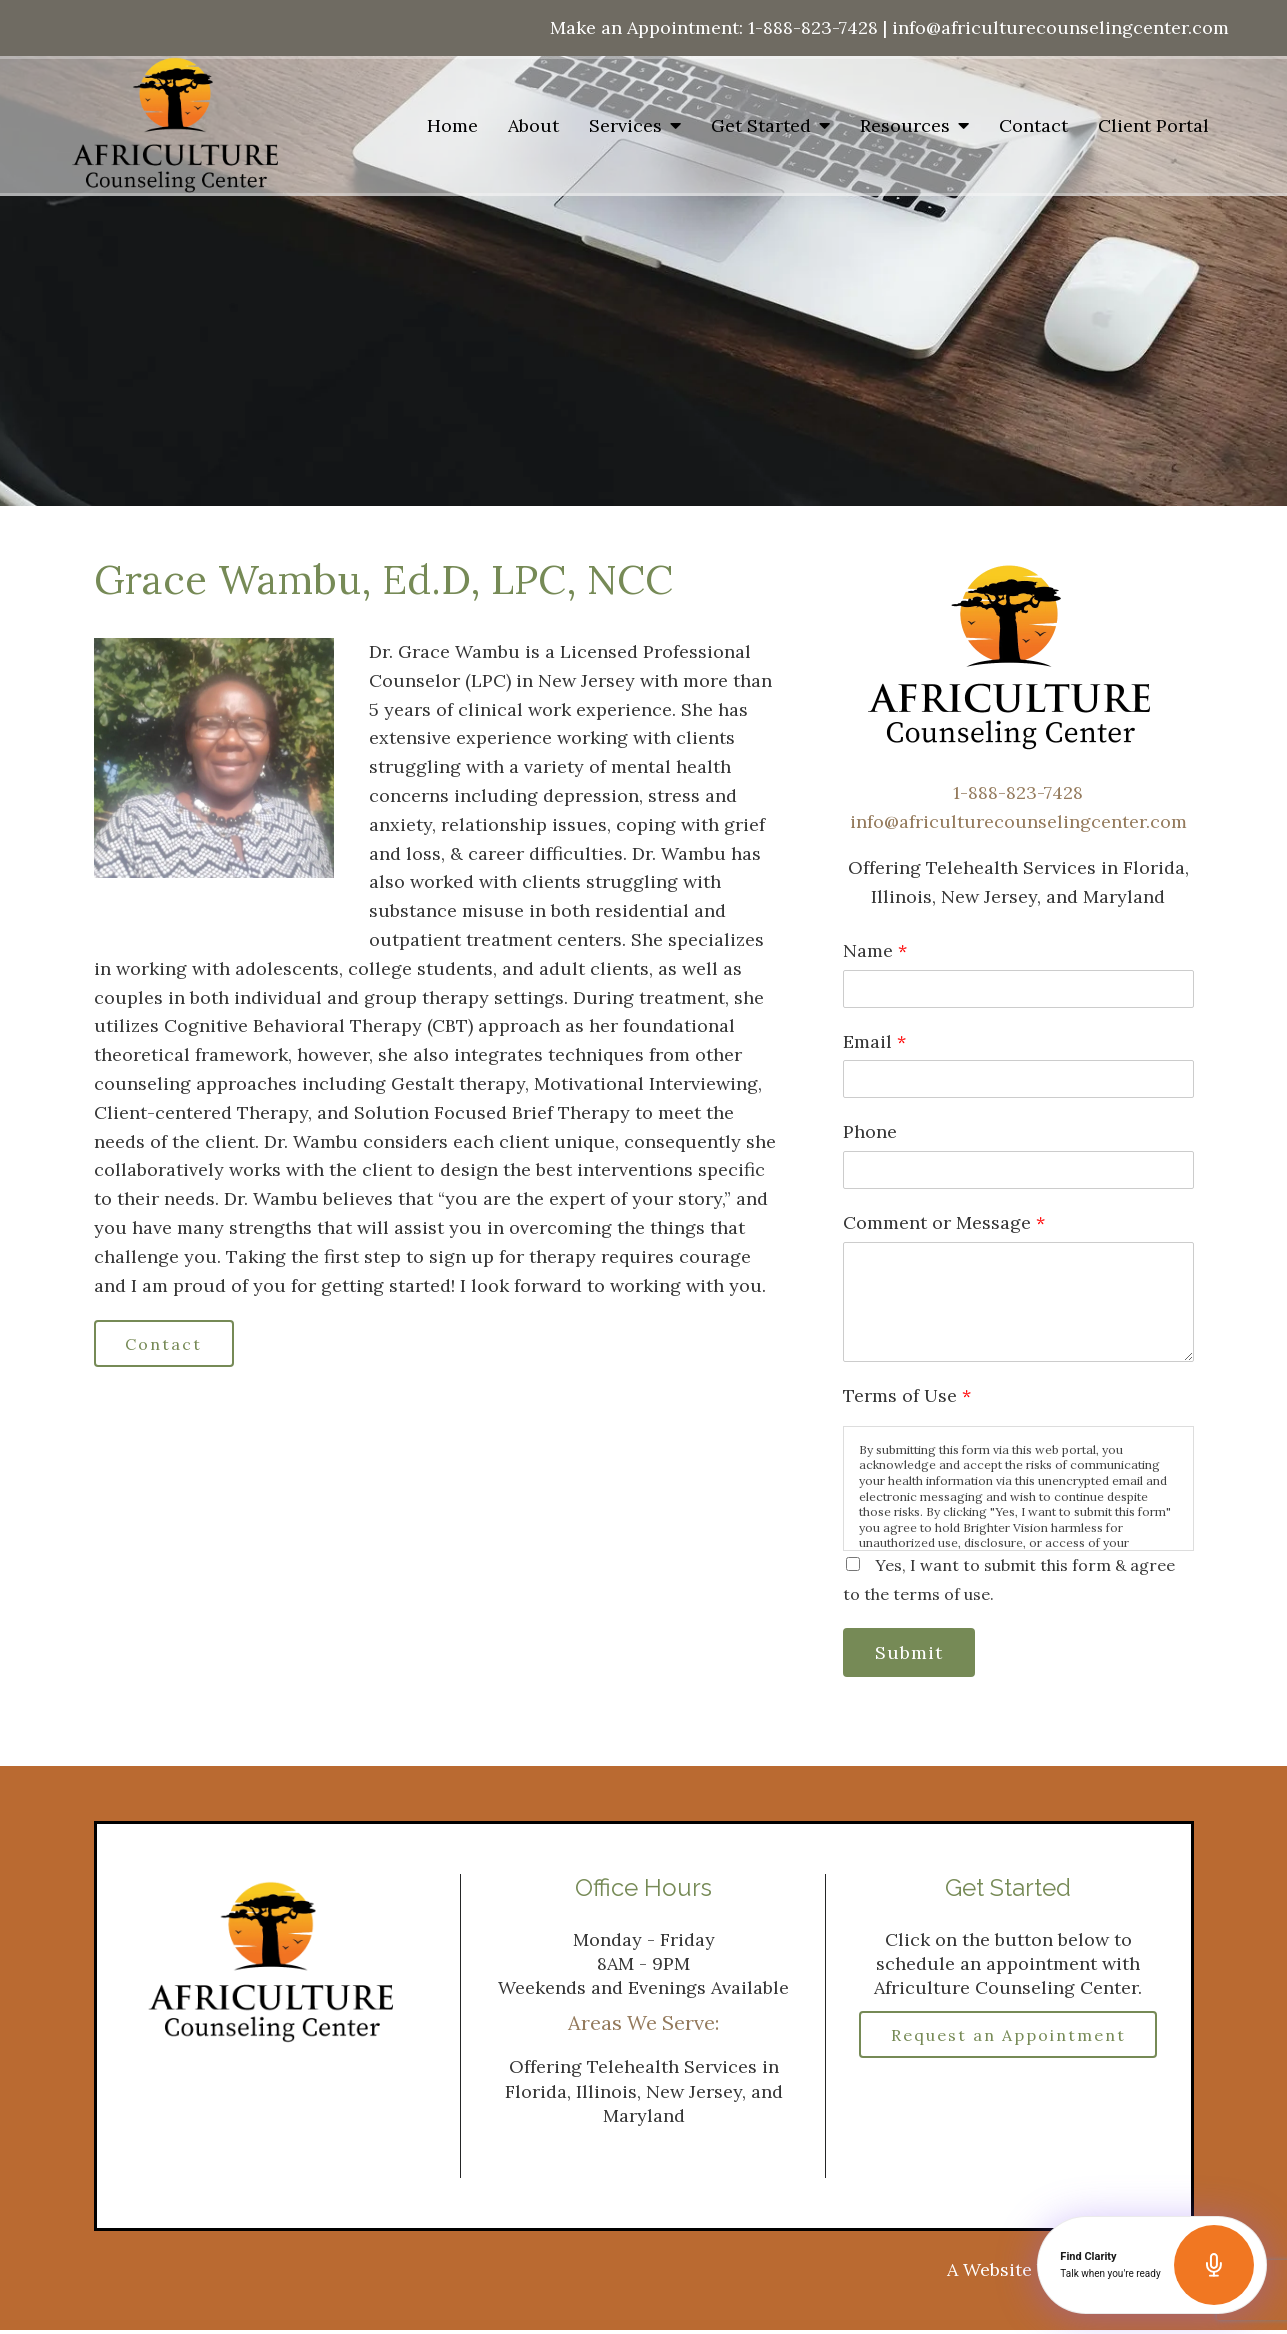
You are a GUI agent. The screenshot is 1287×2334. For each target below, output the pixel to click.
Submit (914, 1653)
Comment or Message (944, 1222)
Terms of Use (907, 1395)
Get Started (761, 126)
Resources (905, 126)
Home (452, 126)
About (533, 126)
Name (875, 950)
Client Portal (1153, 126)
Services (625, 126)
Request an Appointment (1008, 2048)
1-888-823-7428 (813, 27)
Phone (870, 1131)
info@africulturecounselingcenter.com (1060, 27)
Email (874, 1041)
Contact (1033, 126)
